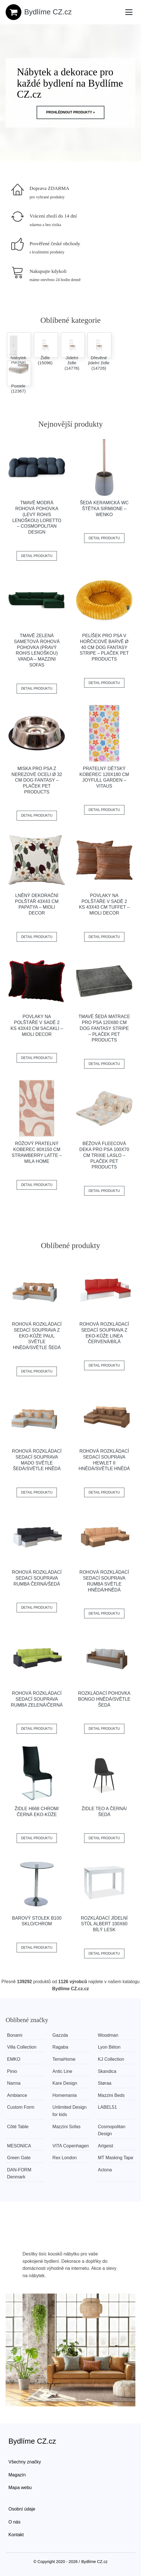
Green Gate (19, 2157)
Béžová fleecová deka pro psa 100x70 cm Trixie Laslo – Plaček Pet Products (104, 1155)
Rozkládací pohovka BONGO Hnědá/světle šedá (104, 1699)
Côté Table (17, 2126)
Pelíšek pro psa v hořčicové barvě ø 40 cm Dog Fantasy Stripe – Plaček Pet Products (104, 647)
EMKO (13, 2059)
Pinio (12, 2071)
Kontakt (16, 2534)
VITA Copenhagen (70, 2145)
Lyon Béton (109, 2047)
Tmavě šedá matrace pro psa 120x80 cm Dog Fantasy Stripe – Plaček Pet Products (104, 1028)
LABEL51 (107, 2107)
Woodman (108, 2035)
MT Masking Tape (115, 2157)
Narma (14, 2083)
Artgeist (105, 2145)
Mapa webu (20, 2487)
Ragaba (60, 2047)
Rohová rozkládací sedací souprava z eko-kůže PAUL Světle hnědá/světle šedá (37, 1336)
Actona (105, 2169)
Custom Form (20, 2107)
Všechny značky (24, 2461)
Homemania (64, 2095)
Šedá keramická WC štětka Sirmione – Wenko (104, 508)
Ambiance (17, 2095)
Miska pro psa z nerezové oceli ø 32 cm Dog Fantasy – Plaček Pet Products (37, 780)
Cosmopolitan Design (112, 2130)
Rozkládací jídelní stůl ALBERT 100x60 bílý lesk (104, 1924)
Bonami (14, 2035)
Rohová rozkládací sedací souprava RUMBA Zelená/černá (37, 1699)
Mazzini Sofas (66, 2126)
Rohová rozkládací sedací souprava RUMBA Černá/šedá (37, 1578)
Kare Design (64, 2083)
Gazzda (60, 2035)
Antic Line (62, 2071)
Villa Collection (22, 2047)
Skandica (107, 2071)
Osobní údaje (21, 2509)
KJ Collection (111, 2059)
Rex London (64, 2157)
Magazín (17, 2474)
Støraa (104, 2083)
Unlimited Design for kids (69, 2111)
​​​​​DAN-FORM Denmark (19, 2173)
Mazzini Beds (111, 2095)
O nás (14, 2522)
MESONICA (19, 2145)
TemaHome (63, 2059)
